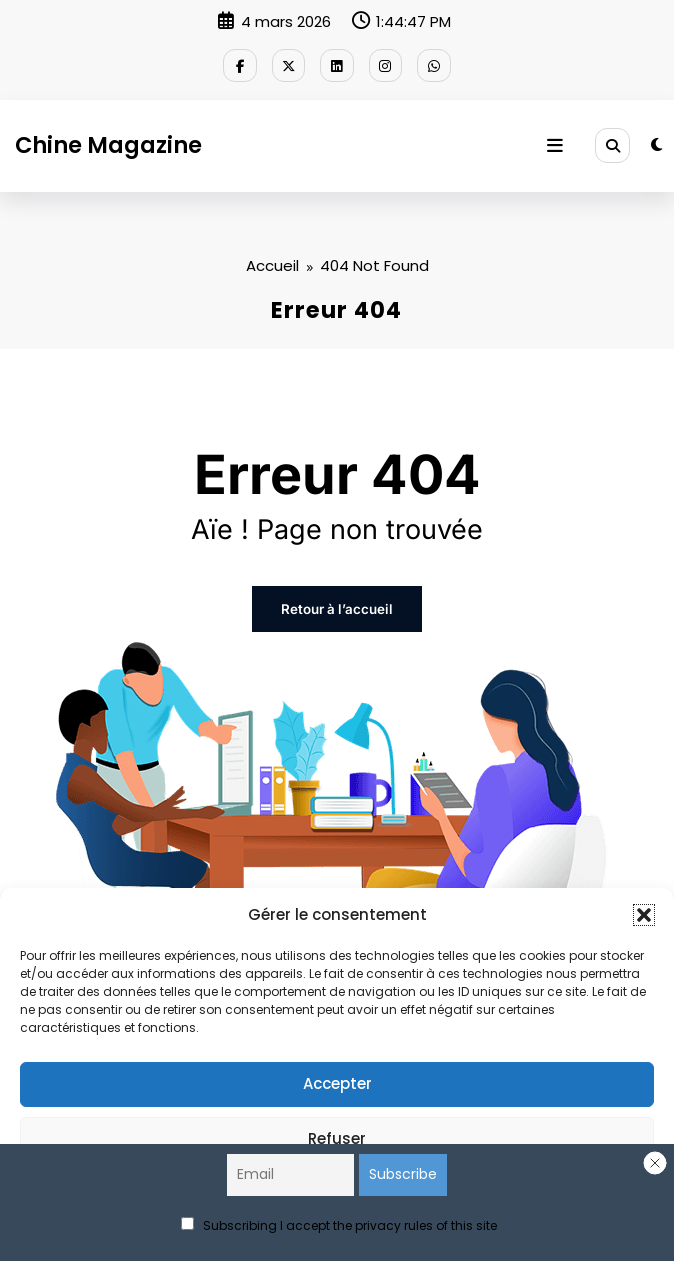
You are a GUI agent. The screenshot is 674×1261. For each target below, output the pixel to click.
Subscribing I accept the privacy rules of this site (339, 1225)
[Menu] (558, 143)
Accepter (337, 1083)
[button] (644, 915)
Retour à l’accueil (337, 604)
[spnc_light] (656, 142)
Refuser (337, 1138)
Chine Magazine (108, 142)
